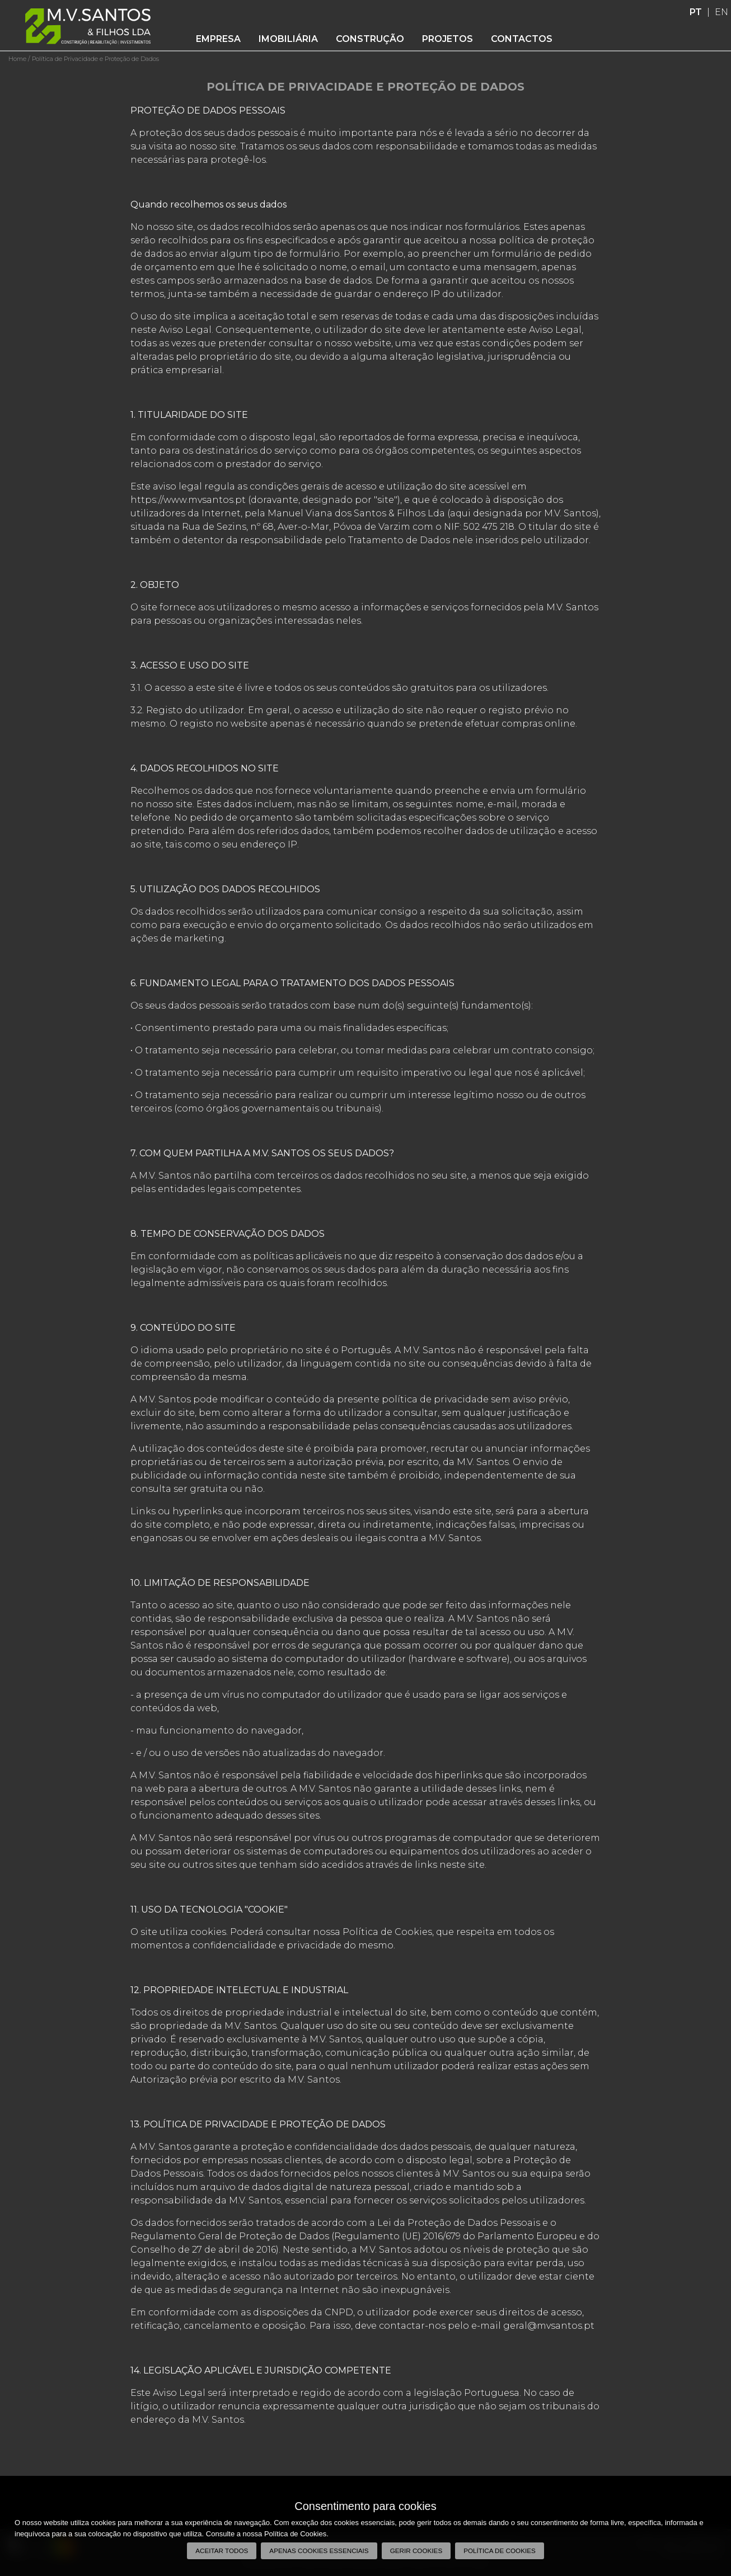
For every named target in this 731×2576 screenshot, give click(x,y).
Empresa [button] (218, 39)
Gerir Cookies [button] (416, 2550)
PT (696, 12)
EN (721, 12)
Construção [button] (370, 39)
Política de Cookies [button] (499, 2550)
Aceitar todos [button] (221, 2550)
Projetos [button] (447, 39)
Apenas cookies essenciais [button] (318, 2550)
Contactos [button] (521, 39)
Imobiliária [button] (288, 39)
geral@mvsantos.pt (548, 2325)
